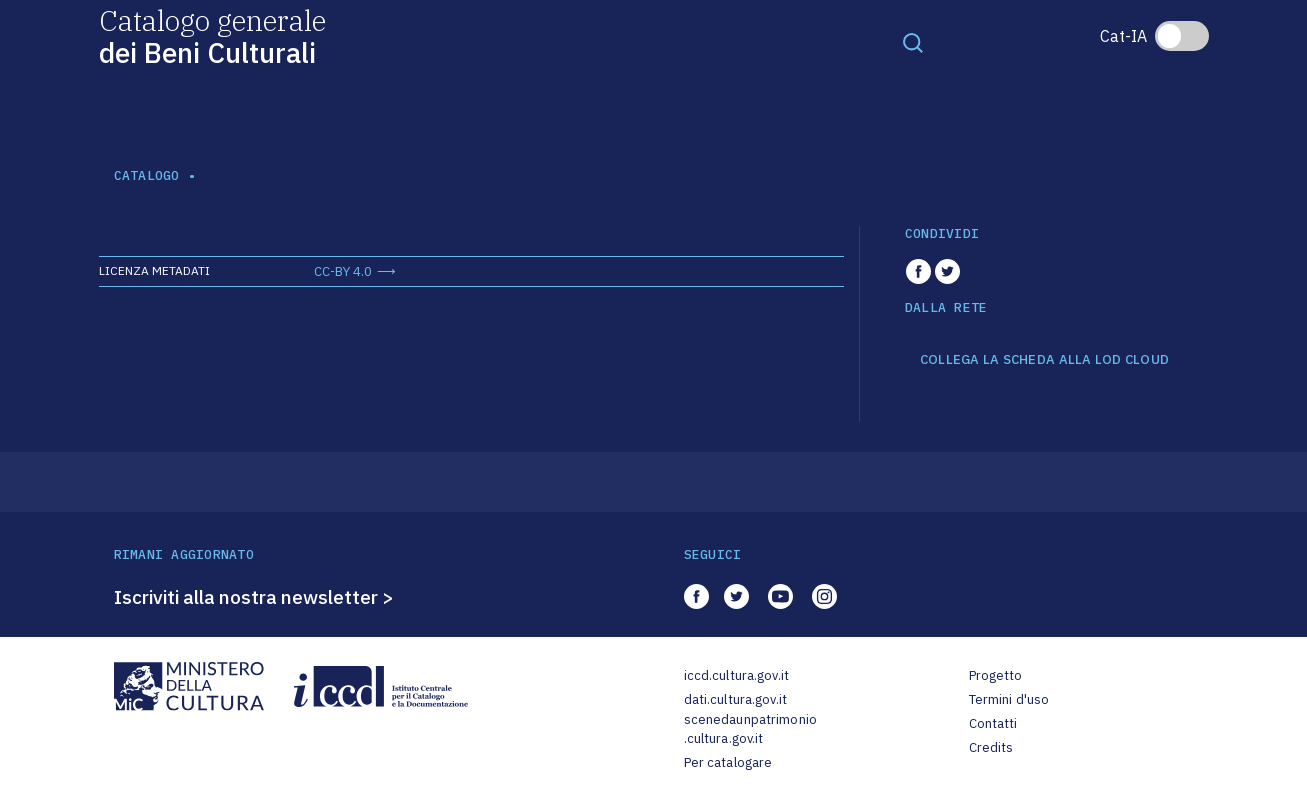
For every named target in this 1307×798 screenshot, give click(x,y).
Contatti (993, 723)
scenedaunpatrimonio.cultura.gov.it (750, 729)
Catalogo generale (212, 35)
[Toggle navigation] (913, 42)
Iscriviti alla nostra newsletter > (254, 597)
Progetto (996, 675)
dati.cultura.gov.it (735, 699)
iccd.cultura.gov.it (736, 675)
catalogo (147, 175)
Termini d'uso (1009, 699)
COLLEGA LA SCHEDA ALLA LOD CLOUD (1044, 360)
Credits (991, 747)
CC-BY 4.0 (343, 271)
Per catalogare (728, 762)
